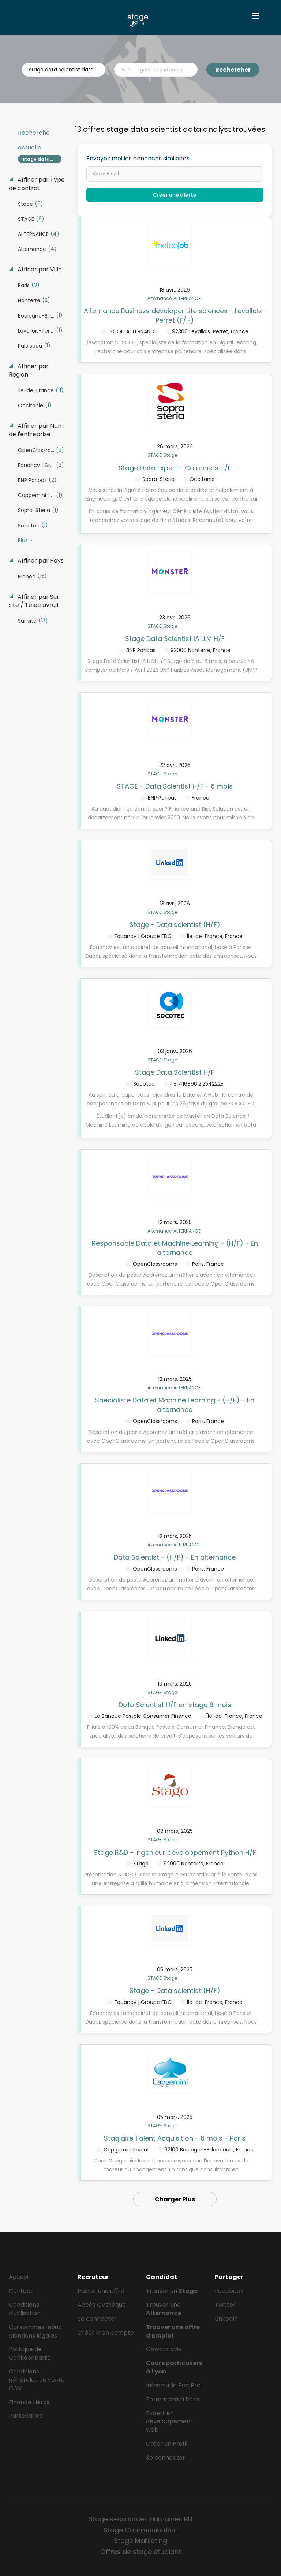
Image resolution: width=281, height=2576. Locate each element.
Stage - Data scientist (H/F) (175, 924)
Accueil (19, 2277)
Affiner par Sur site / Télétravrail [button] (34, 601)
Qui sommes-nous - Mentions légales (37, 2331)
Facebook (229, 2291)
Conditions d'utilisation (25, 2309)
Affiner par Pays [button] (40, 561)
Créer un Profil (166, 2443)
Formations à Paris (172, 2399)
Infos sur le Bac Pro (173, 2385)
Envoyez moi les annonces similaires (138, 159)
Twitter (225, 2305)
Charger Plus (175, 2199)
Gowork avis (163, 2349)
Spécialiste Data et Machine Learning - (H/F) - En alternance (174, 1405)
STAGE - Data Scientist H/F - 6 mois (175, 786)
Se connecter (97, 2318)
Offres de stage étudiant (140, 2551)
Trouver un (172, 2291)
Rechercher (233, 70)
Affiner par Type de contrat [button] (37, 184)
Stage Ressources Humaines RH (140, 2519)
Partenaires (25, 2416)
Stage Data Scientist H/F (174, 1072)
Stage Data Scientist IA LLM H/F (175, 638)
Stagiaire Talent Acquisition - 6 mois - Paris (175, 2138)
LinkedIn (226, 2318)
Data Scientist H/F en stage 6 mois (175, 1704)
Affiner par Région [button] (29, 370)
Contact (21, 2291)
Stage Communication (141, 2530)
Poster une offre (101, 2291)
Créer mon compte (106, 2332)
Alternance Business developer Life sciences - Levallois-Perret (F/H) (175, 315)
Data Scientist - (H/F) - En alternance (175, 1557)
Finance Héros (29, 2402)
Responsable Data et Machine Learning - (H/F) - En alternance (175, 1248)
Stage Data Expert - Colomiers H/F (175, 467)
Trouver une (163, 2309)
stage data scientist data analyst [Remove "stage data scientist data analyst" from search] (41, 159)
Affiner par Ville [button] (39, 270)
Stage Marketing (140, 2540)
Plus (23, 540)
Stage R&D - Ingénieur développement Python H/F (175, 1852)
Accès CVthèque (102, 2305)
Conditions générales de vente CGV (37, 2379)
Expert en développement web (169, 2421)
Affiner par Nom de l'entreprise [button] (36, 430)
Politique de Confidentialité (30, 2353)
